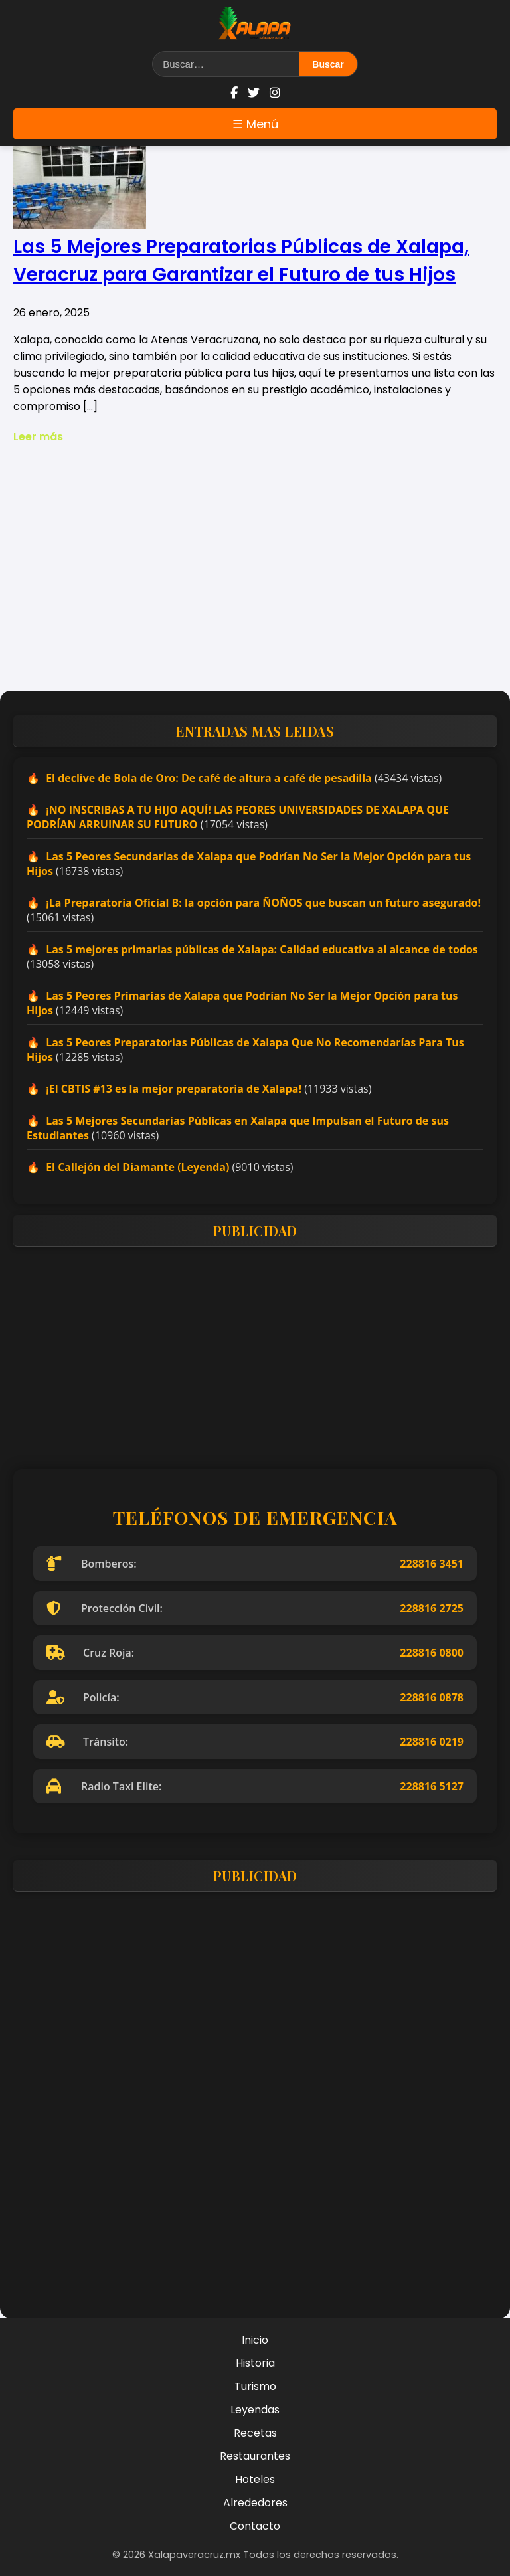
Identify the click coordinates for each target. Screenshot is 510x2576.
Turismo (255, 2386)
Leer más (38, 436)
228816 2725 (432, 1608)
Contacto (255, 2525)
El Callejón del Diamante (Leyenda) (137, 1167)
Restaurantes (255, 2456)
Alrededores (255, 2502)
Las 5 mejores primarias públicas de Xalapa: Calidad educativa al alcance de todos (262, 949)
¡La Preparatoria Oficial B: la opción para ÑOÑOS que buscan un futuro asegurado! (263, 902)
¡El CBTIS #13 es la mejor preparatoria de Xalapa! (173, 1088)
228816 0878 (432, 1697)
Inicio (255, 2339)
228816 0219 (432, 1741)
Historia (255, 2363)
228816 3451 (432, 1563)
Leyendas (255, 2409)
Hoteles (255, 2479)
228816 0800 (432, 1652)
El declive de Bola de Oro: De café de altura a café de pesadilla (209, 778)
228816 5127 (432, 1786)
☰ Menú (255, 124)
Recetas (255, 2432)
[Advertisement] (255, 578)
